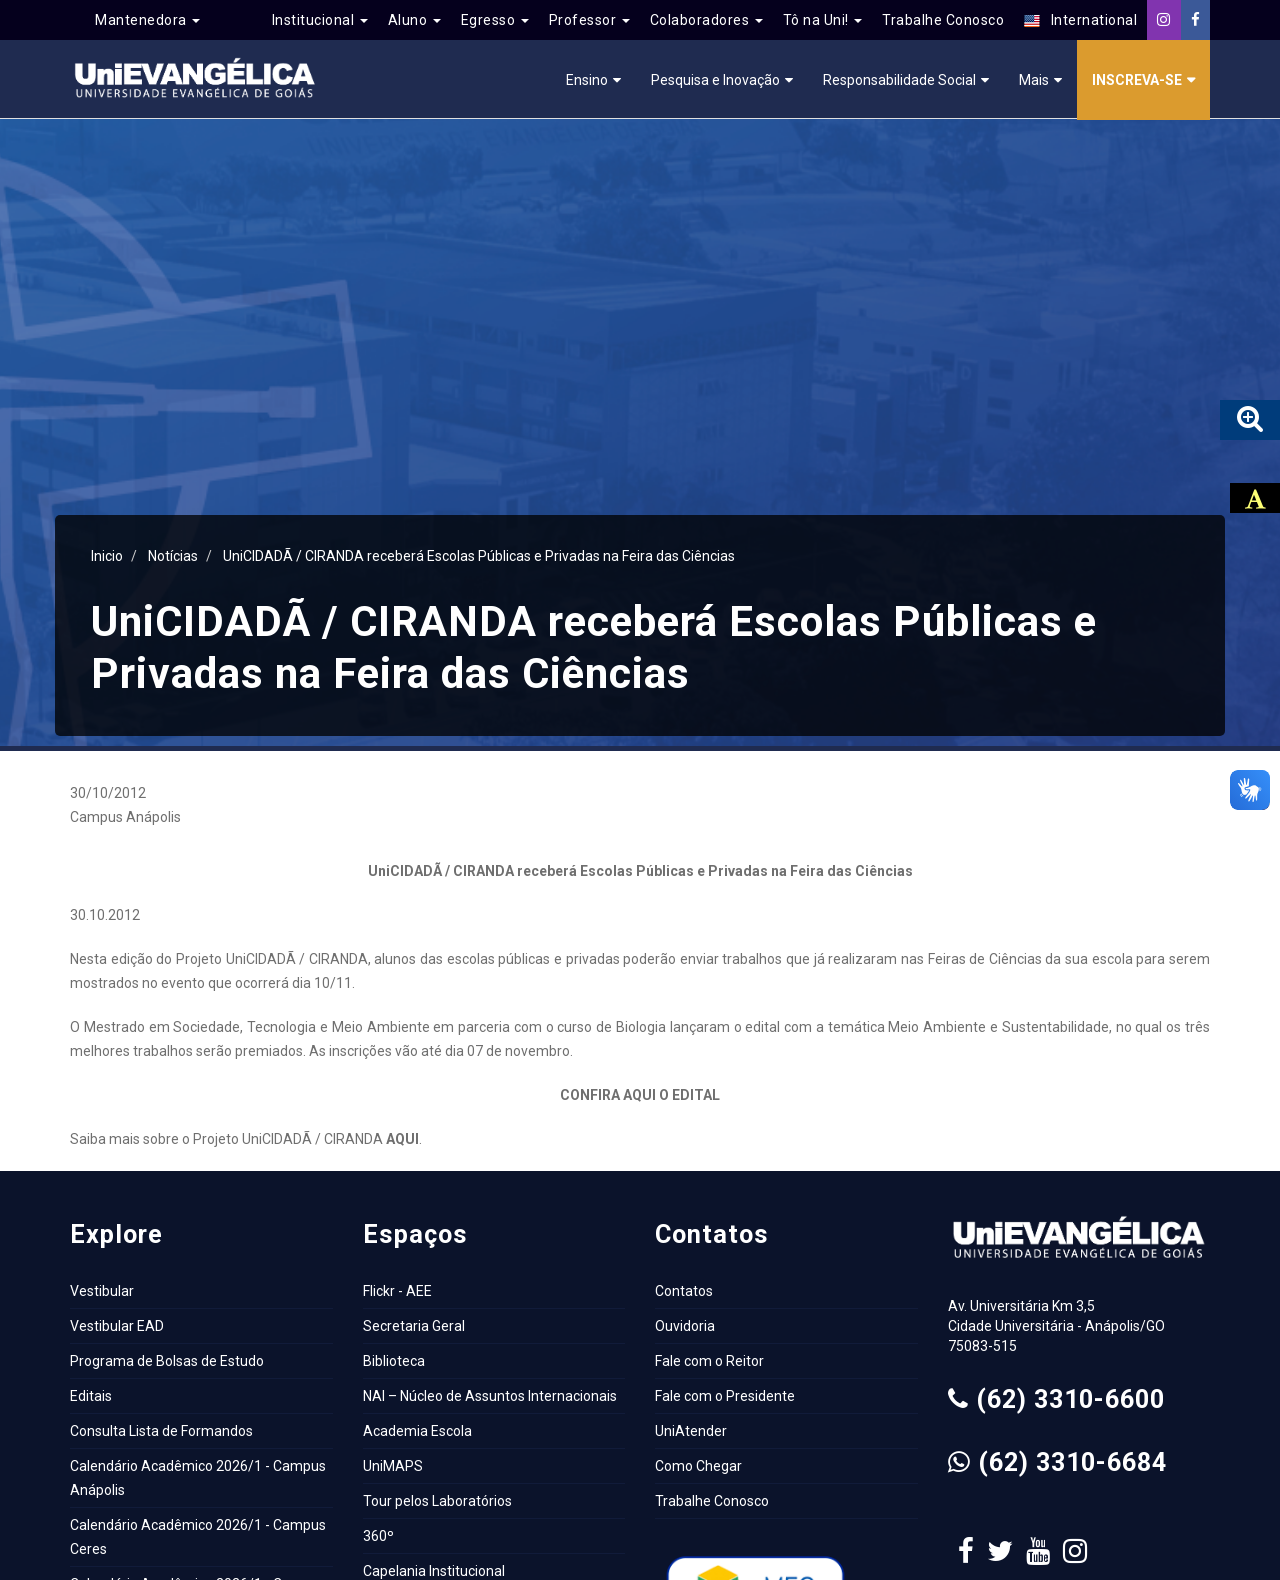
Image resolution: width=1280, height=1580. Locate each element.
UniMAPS (393, 1466)
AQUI (402, 1139)
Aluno (414, 20)
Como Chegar (698, 1466)
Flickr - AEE (397, 1291)
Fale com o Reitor (709, 1361)
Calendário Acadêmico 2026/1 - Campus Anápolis (198, 1478)
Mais (1034, 80)
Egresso (495, 20)
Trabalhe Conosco (943, 20)
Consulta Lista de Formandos (161, 1431)
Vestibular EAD (117, 1326)
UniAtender (691, 1431)
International (1080, 20)
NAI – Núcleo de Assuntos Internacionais (490, 1396)
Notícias (173, 556)
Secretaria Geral (414, 1326)
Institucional (320, 20)
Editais (91, 1396)
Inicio (107, 556)
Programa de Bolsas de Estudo (167, 1361)
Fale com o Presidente (725, 1396)
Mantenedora (147, 20)
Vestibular (102, 1291)
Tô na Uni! (823, 20)
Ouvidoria (685, 1326)
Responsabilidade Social (899, 80)
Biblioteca (394, 1361)
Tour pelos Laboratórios (437, 1501)
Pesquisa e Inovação (715, 80)
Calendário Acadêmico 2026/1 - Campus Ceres (198, 1537)
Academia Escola (417, 1431)
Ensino (587, 80)
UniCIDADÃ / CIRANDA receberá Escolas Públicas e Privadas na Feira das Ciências (479, 556)
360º (378, 1536)
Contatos (684, 1291)
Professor (589, 20)
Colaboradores (706, 20)
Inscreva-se (1137, 80)
